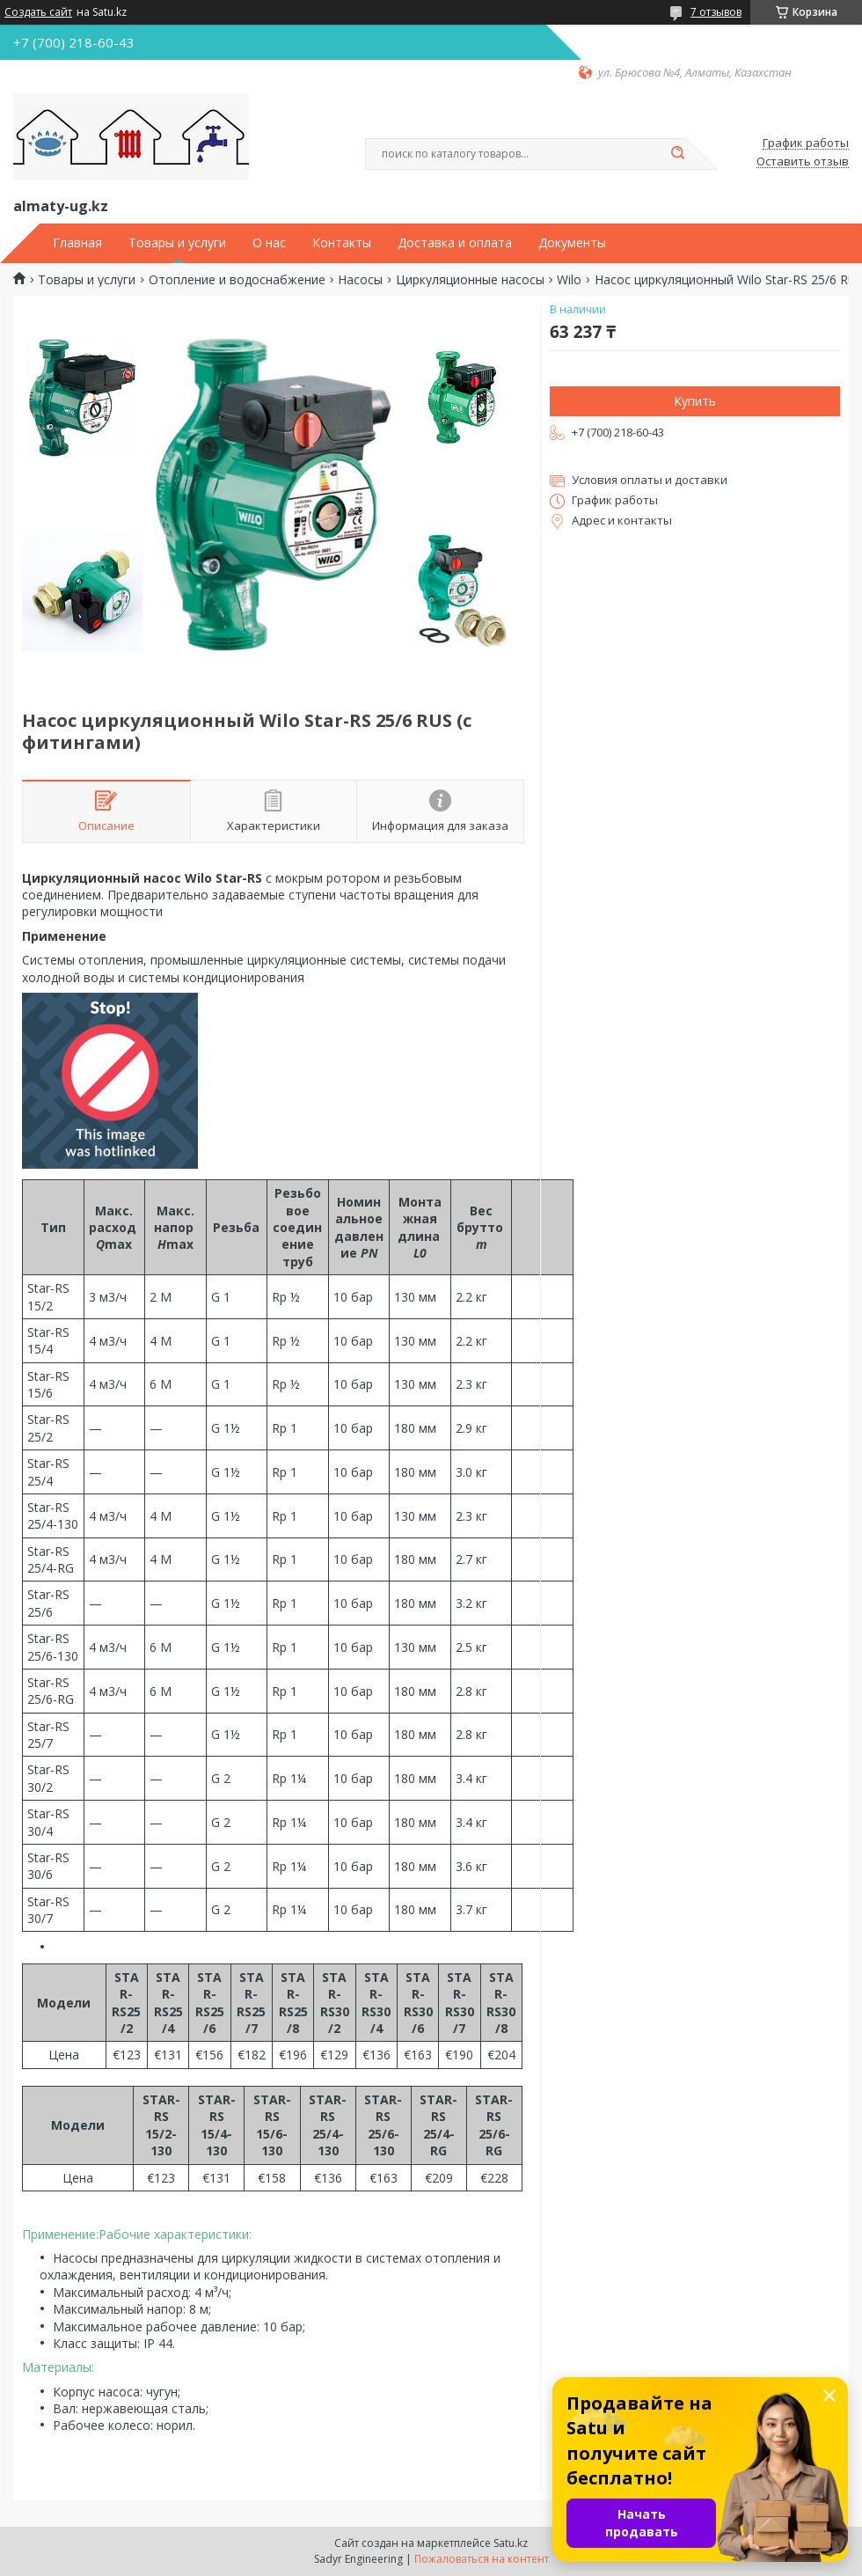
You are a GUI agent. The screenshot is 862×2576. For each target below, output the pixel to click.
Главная (77, 243)
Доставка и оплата (455, 243)
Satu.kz (510, 2543)
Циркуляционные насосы (470, 280)
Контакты (341, 243)
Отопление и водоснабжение (237, 280)
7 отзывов (715, 11)
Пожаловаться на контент (481, 2558)
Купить (695, 401)
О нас (269, 243)
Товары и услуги (177, 243)
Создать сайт (38, 12)
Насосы (360, 280)
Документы (572, 243)
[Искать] (677, 154)
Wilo (569, 280)
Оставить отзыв (802, 162)
